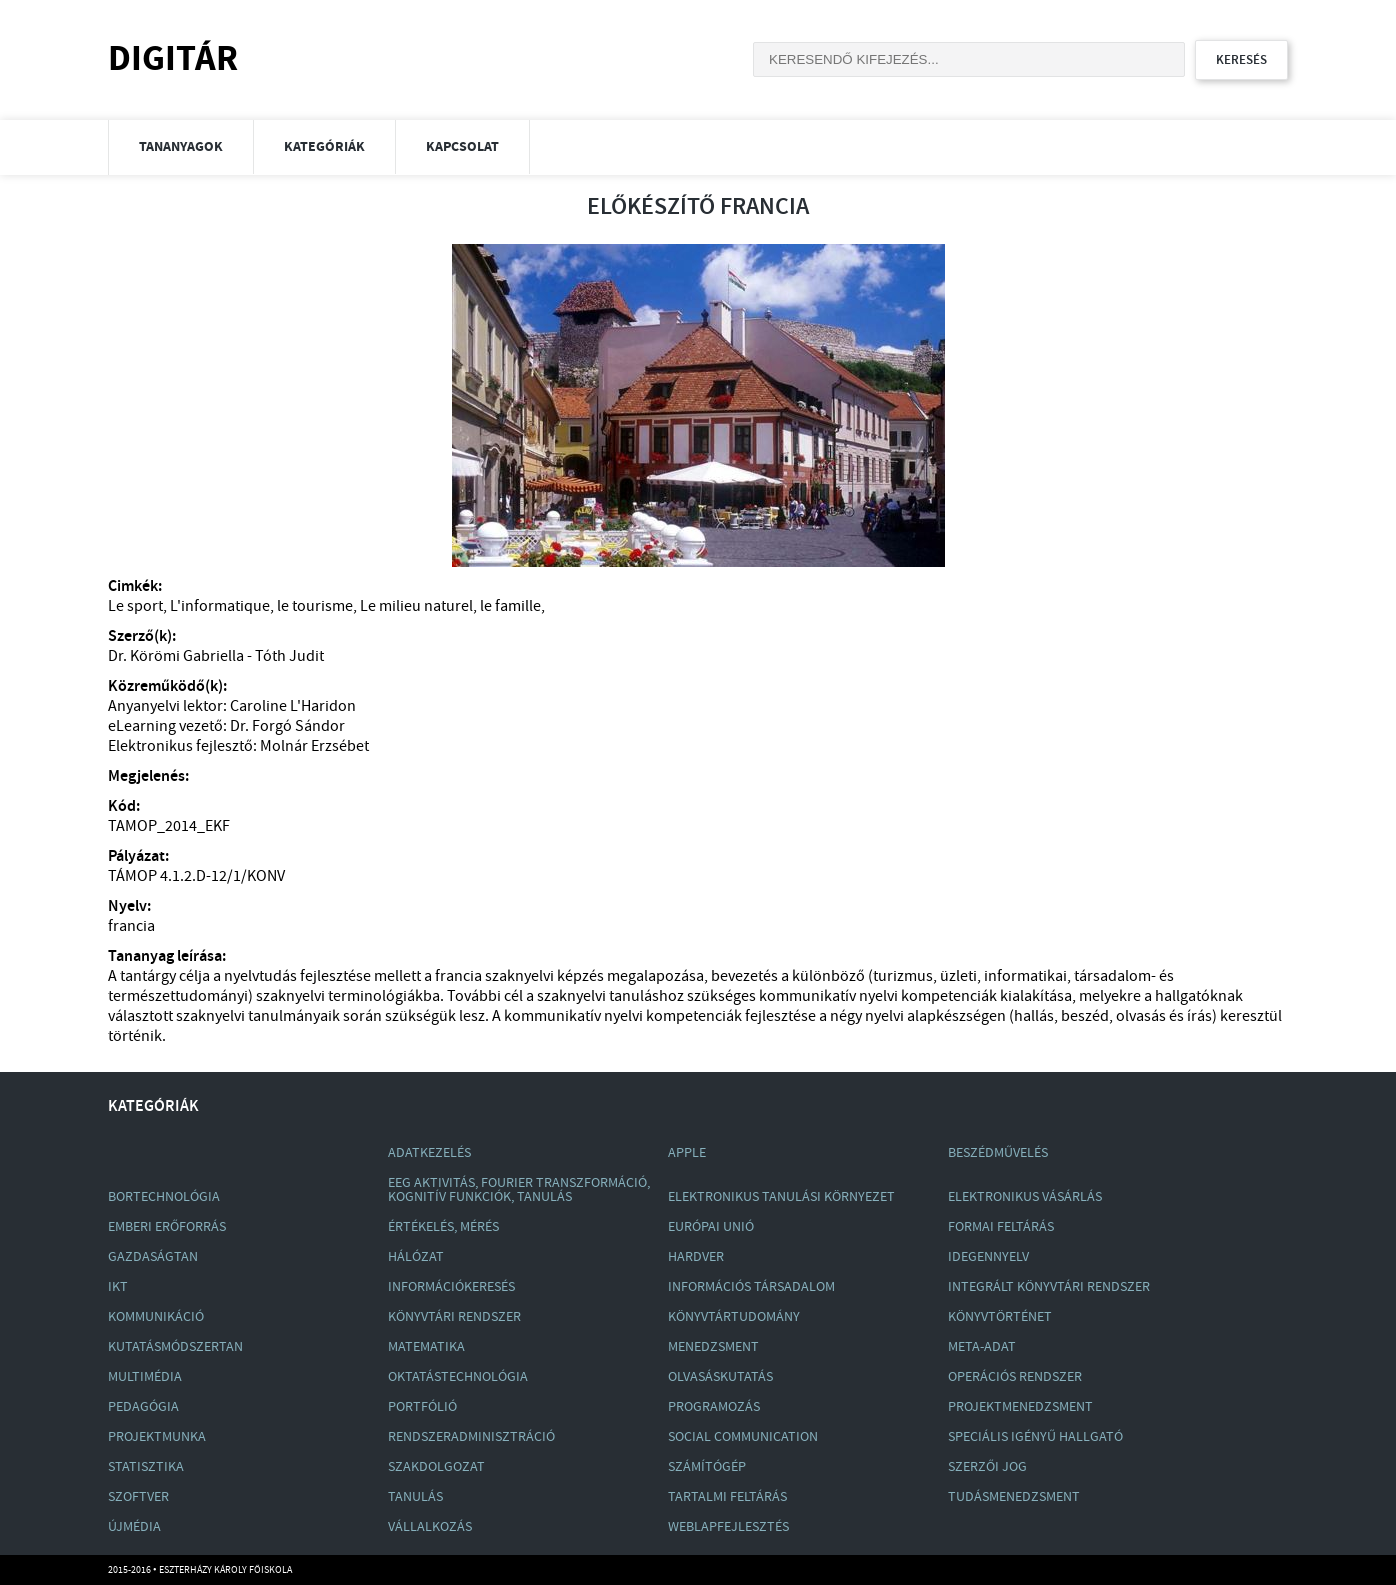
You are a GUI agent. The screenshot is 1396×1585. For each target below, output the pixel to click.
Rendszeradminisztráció (471, 1437)
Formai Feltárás (1001, 1227)
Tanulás (415, 1497)
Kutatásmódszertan (175, 1347)
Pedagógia (143, 1407)
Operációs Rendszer (1015, 1377)
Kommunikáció (156, 1317)
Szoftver (138, 1497)
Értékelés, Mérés (443, 1227)
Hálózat (416, 1257)
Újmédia (134, 1527)
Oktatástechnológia (458, 1377)
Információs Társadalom (751, 1287)
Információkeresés (451, 1287)
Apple (687, 1153)
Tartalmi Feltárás (727, 1497)
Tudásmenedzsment (1014, 1497)
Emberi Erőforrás (167, 1227)
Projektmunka (157, 1437)
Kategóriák (324, 147)
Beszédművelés (998, 1153)
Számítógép (707, 1467)
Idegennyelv (988, 1257)
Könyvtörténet (1000, 1317)
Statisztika (146, 1467)
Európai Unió (711, 1227)
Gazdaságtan (153, 1257)
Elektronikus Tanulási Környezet (781, 1197)
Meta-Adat (982, 1347)
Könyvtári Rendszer (454, 1317)
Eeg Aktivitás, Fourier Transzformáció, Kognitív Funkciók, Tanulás (519, 1190)
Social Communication (743, 1437)
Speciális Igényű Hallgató (1035, 1437)
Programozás (714, 1407)
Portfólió (422, 1407)
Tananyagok (181, 147)
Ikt (118, 1287)
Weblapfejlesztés (728, 1527)
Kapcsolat (462, 147)
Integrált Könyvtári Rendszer (1049, 1287)
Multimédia (145, 1377)
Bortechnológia (164, 1197)
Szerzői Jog (987, 1467)
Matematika (426, 1347)
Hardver (696, 1257)
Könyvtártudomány (734, 1317)
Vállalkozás (430, 1527)
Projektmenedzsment (1020, 1407)
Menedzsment (713, 1347)
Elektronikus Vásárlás (1025, 1197)
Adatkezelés (429, 1153)
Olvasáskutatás (720, 1377)
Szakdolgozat (436, 1467)
